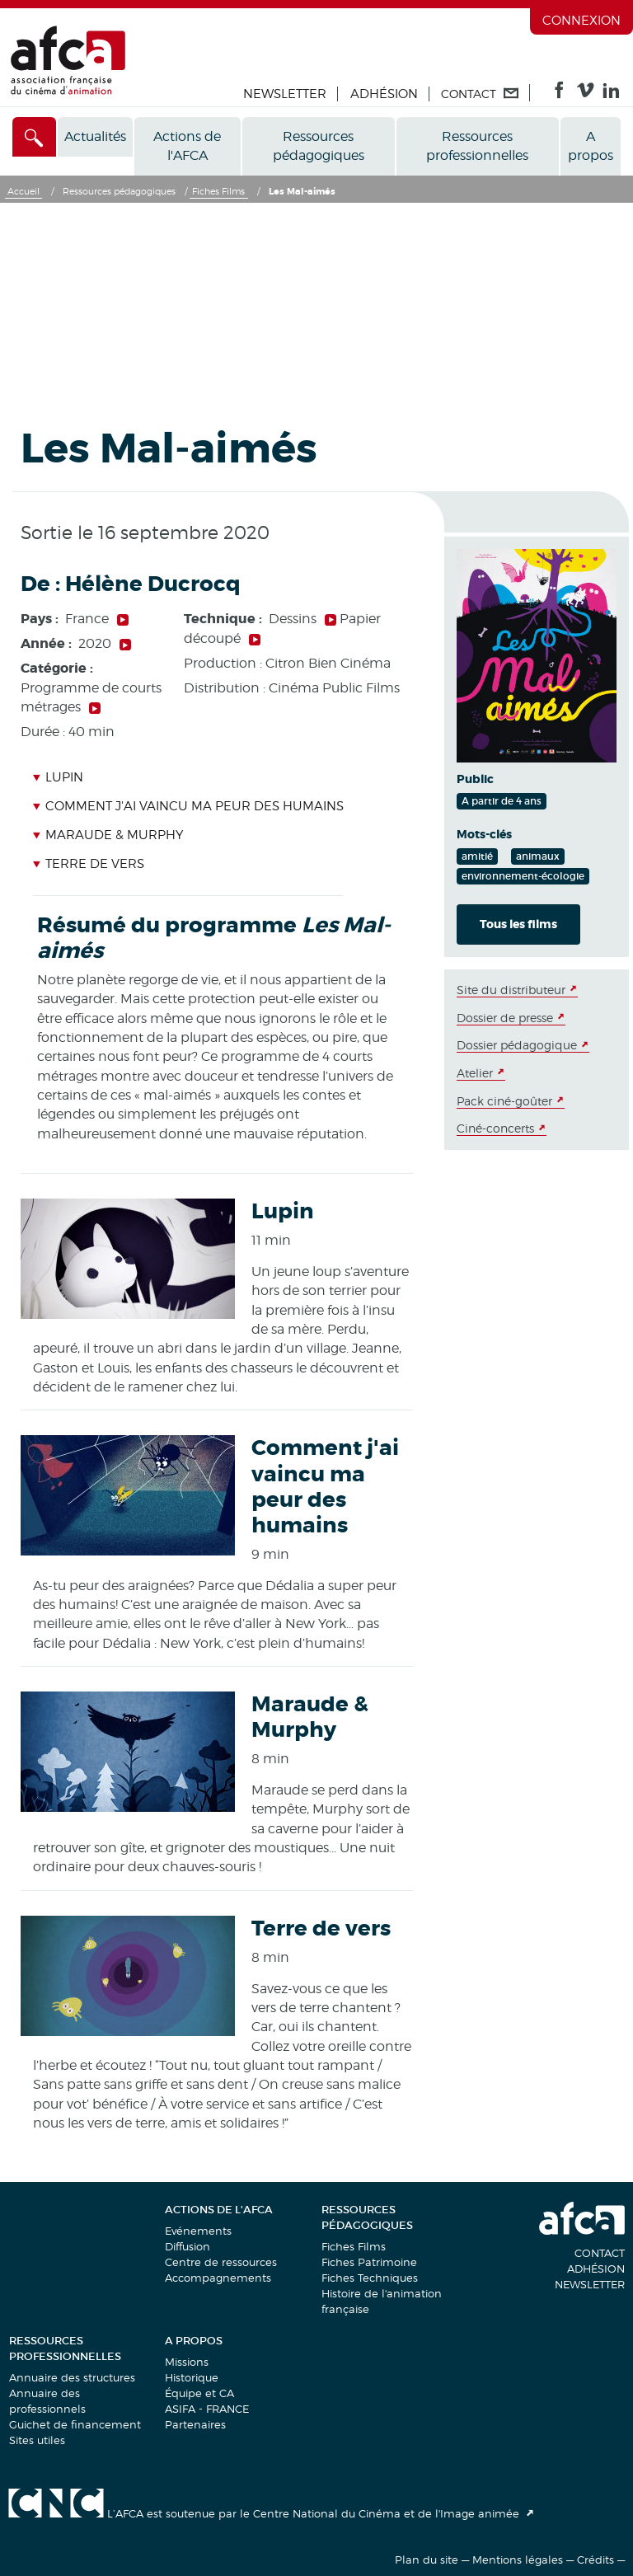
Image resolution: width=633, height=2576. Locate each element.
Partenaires (195, 2424)
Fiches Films (353, 2246)
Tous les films (518, 924)
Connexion (581, 20)
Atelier (475, 1073)
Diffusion (187, 2246)
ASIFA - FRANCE (207, 2408)
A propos (590, 146)
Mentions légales (517, 2559)
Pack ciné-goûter (504, 1101)
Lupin (57, 777)
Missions (187, 2361)
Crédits (595, 2559)
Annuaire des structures (72, 2377)
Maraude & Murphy (107, 835)
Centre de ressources (221, 2262)
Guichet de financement (75, 2424)
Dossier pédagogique (517, 1045)
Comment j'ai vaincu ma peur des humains (188, 806)
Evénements (198, 2230)
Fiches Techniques (369, 2277)
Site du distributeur (511, 990)
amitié (477, 856)
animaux (538, 856)
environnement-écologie (523, 876)
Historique (191, 2377)
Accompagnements (218, 2277)
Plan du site (426, 2559)
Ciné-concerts (495, 1128)
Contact (599, 2252)
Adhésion (384, 94)
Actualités (95, 136)
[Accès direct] (34, 137)
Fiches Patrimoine (369, 2262)
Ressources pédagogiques (318, 146)
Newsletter (284, 94)
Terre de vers (88, 863)
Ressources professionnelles (477, 146)
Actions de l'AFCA (187, 146)
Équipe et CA (199, 2393)
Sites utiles (37, 2440)
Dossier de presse (505, 1018)
